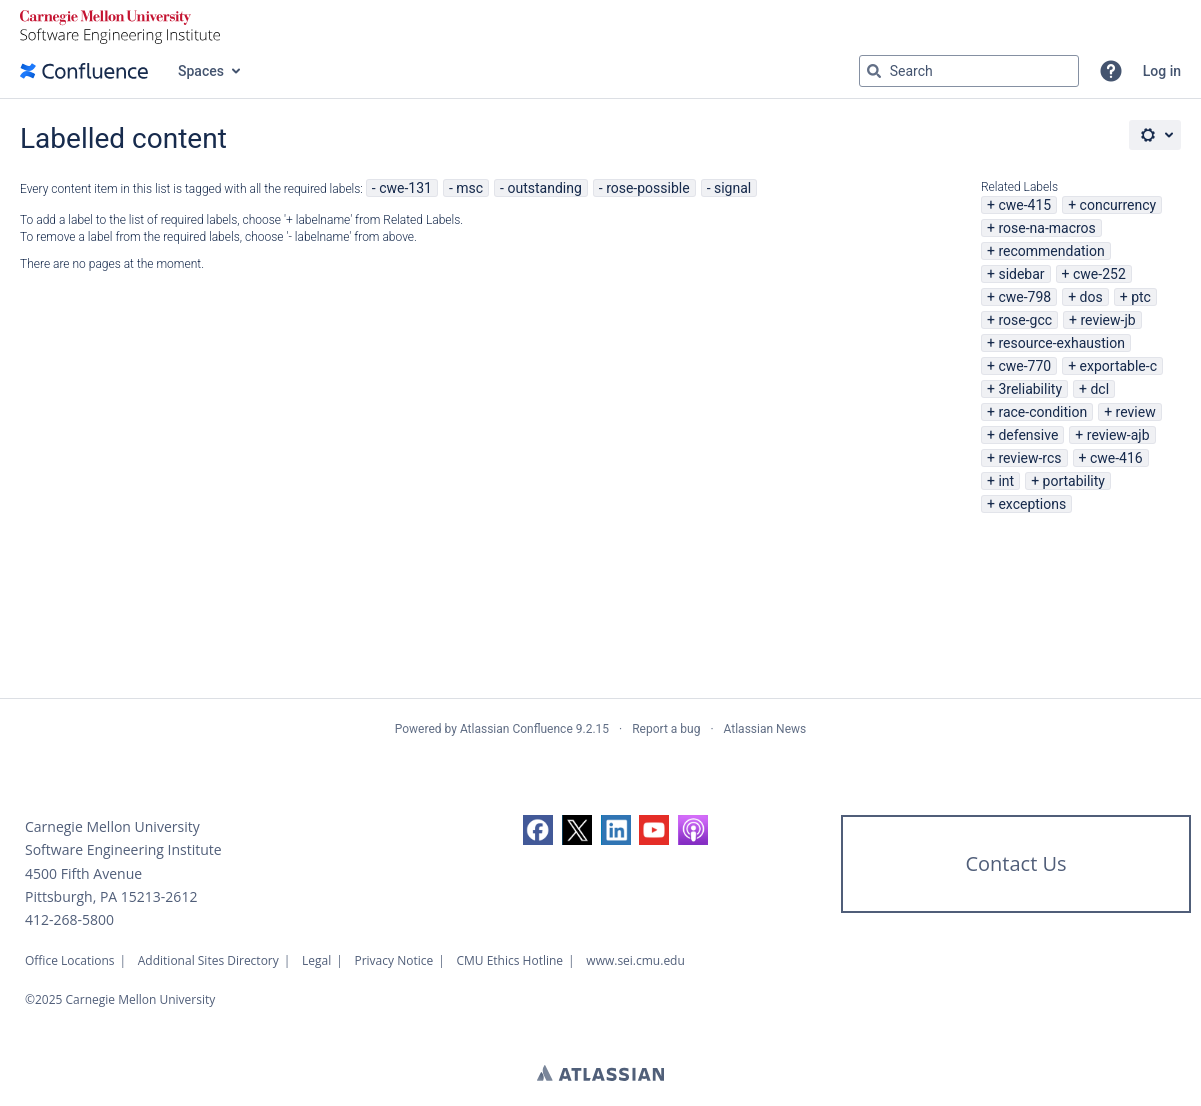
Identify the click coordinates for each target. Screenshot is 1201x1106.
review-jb (1107, 320)
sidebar (1021, 274)
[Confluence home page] (84, 71)
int (1006, 481)
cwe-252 (1099, 274)
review (1136, 412)
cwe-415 (1024, 205)
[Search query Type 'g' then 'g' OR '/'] (969, 71)
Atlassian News (765, 729)
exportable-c (1118, 366)
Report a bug (666, 729)
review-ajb (1118, 435)
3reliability (1030, 389)
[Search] (874, 71)
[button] (1111, 71)
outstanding (544, 188)
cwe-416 (1116, 458)
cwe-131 (405, 188)
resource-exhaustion (1061, 343)
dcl (1099, 389)
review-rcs (1029, 458)
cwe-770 (1024, 366)
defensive (1028, 435)
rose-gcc (1025, 320)
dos (1091, 297)
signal (732, 188)
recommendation (1051, 251)
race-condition (1042, 412)
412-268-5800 (69, 919)
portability (1074, 481)
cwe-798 (1024, 297)
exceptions (1032, 504)
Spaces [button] (201, 71)
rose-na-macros (1046, 228)
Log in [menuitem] (1162, 71)
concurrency (1118, 205)
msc (469, 188)
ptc (1141, 297)
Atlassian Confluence (516, 729)
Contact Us (1015, 863)
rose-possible (648, 188)
